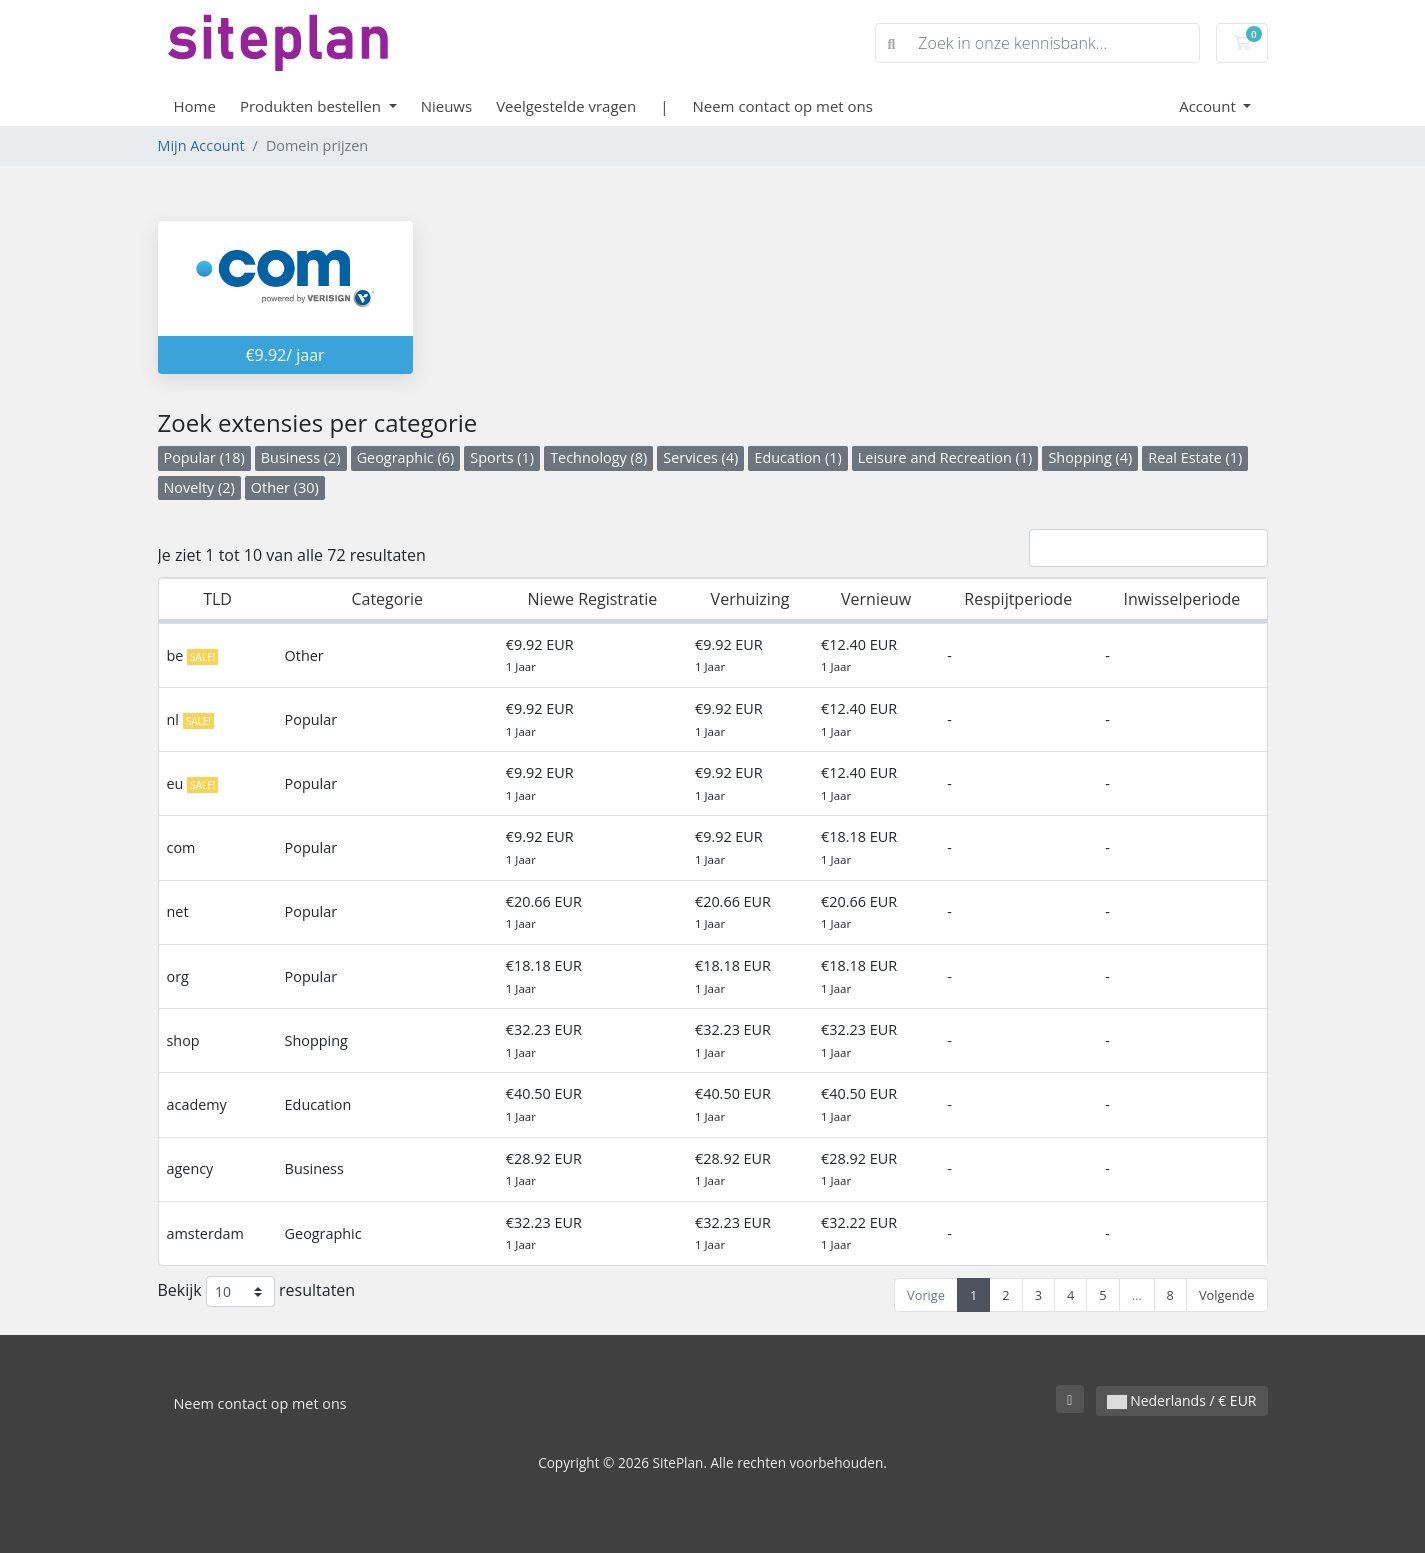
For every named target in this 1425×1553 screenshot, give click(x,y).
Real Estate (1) (1195, 457)
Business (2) (301, 457)
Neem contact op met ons (782, 106)
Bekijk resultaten (257, 1291)
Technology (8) (598, 457)
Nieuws (446, 106)
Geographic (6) (406, 457)
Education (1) (797, 457)
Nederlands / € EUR (1182, 1400)
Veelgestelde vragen (566, 106)
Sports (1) (502, 457)
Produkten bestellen (312, 106)
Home (195, 106)
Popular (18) (204, 457)
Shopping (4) (1090, 457)
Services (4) (700, 457)
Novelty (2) (199, 487)
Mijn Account (201, 145)
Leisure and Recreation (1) (945, 457)
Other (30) (285, 487)
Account (1209, 106)
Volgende (1227, 1295)
